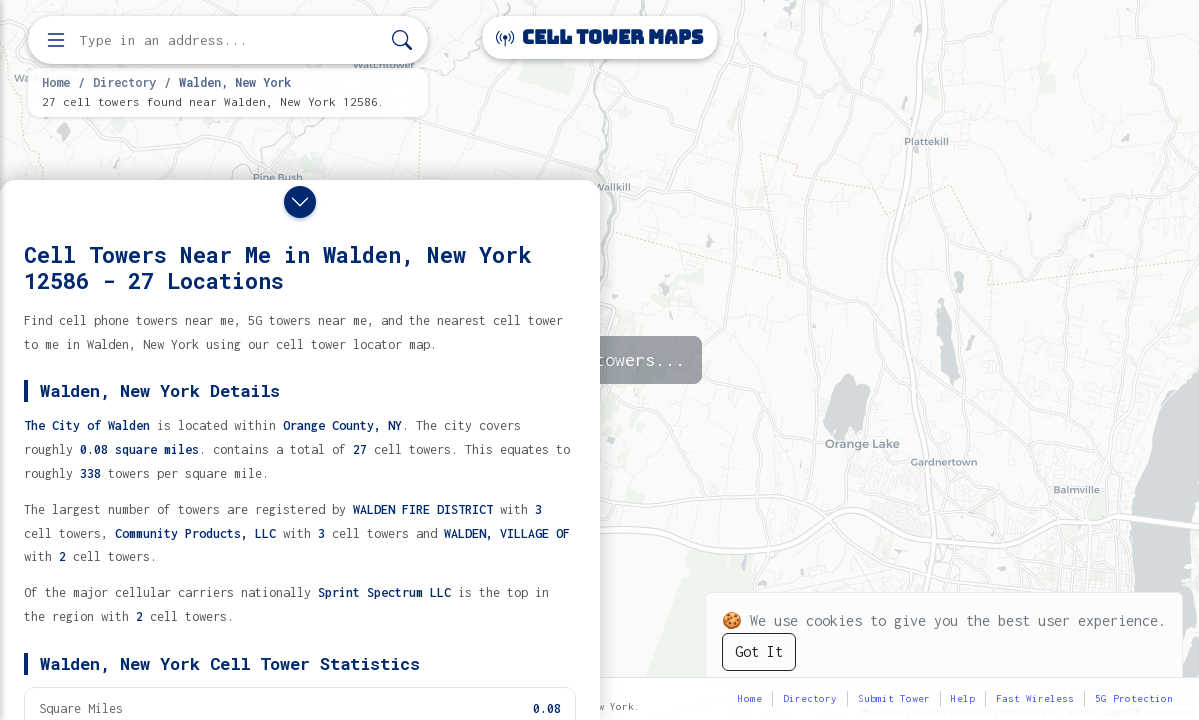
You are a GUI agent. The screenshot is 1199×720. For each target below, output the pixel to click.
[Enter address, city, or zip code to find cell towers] (230, 40)
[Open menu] (56, 40)
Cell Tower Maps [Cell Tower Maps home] (599, 37)
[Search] (402, 40)
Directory (124, 82)
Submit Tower (894, 698)
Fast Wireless (1035, 698)
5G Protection (1134, 698)
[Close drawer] (300, 202)
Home (56, 82)
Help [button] (963, 698)
